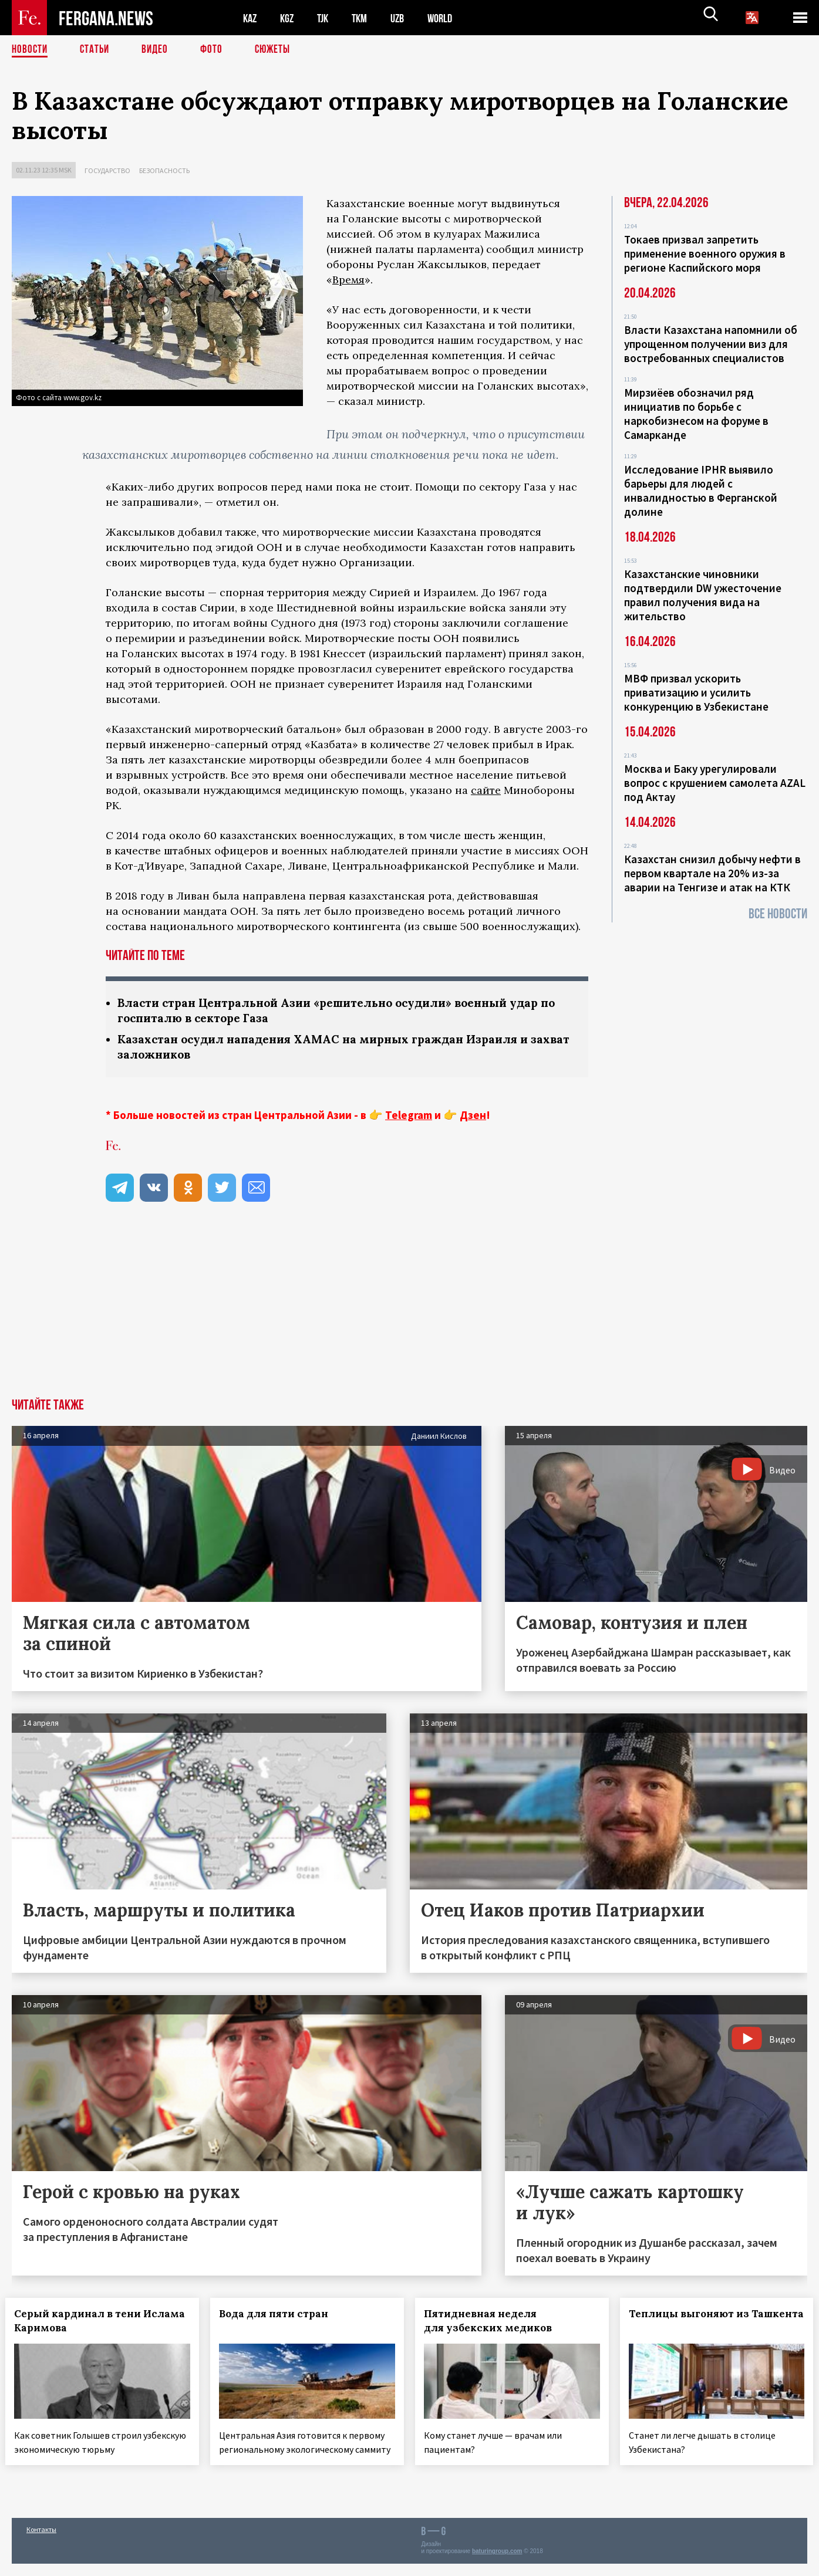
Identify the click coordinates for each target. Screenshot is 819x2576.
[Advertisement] (410, 1312)
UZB (405, 18)
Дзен (473, 1117)
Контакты (41, 2541)
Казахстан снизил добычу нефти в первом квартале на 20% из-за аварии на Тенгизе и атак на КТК (712, 873)
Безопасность (164, 170)
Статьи (97, 50)
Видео (159, 50)
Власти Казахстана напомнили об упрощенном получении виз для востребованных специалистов (710, 344)
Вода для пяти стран (280, 2316)
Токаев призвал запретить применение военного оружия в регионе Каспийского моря (705, 253)
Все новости (778, 913)
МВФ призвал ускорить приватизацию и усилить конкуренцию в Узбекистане (696, 692)
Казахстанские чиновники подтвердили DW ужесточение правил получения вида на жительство (702, 595)
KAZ (250, 18)
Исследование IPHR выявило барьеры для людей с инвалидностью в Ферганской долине (700, 490)
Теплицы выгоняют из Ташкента (687, 2323)
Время (348, 279)
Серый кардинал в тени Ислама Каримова (84, 2323)
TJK (327, 18)
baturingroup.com (497, 2563)
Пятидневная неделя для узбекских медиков (494, 2323)
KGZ (289, 18)
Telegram (408, 1117)
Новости (30, 50)
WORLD (449, 18)
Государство (107, 170)
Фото (216, 50)
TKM (365, 18)
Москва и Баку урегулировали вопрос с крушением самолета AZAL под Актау (714, 783)
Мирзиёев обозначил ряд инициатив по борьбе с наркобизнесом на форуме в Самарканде (696, 414)
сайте (486, 790)
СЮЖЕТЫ (279, 50)
